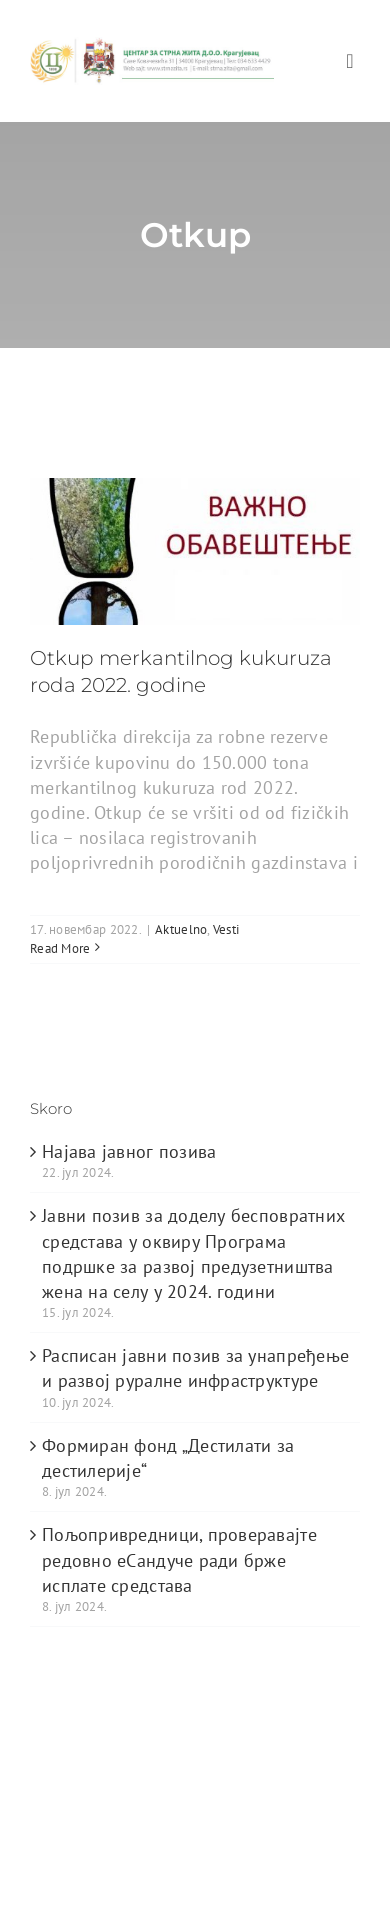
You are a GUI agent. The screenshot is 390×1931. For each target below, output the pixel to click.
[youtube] (121, 1851)
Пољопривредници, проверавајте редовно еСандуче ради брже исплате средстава (179, 1559)
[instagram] (161, 1851)
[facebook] (40, 1851)
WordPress (63, 1790)
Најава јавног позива (129, 1151)
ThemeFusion (72, 1771)
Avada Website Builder (209, 1751)
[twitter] (80, 1851)
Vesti (226, 929)
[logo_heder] (152, 45)
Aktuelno (181, 929)
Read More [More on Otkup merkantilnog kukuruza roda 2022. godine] (60, 948)
